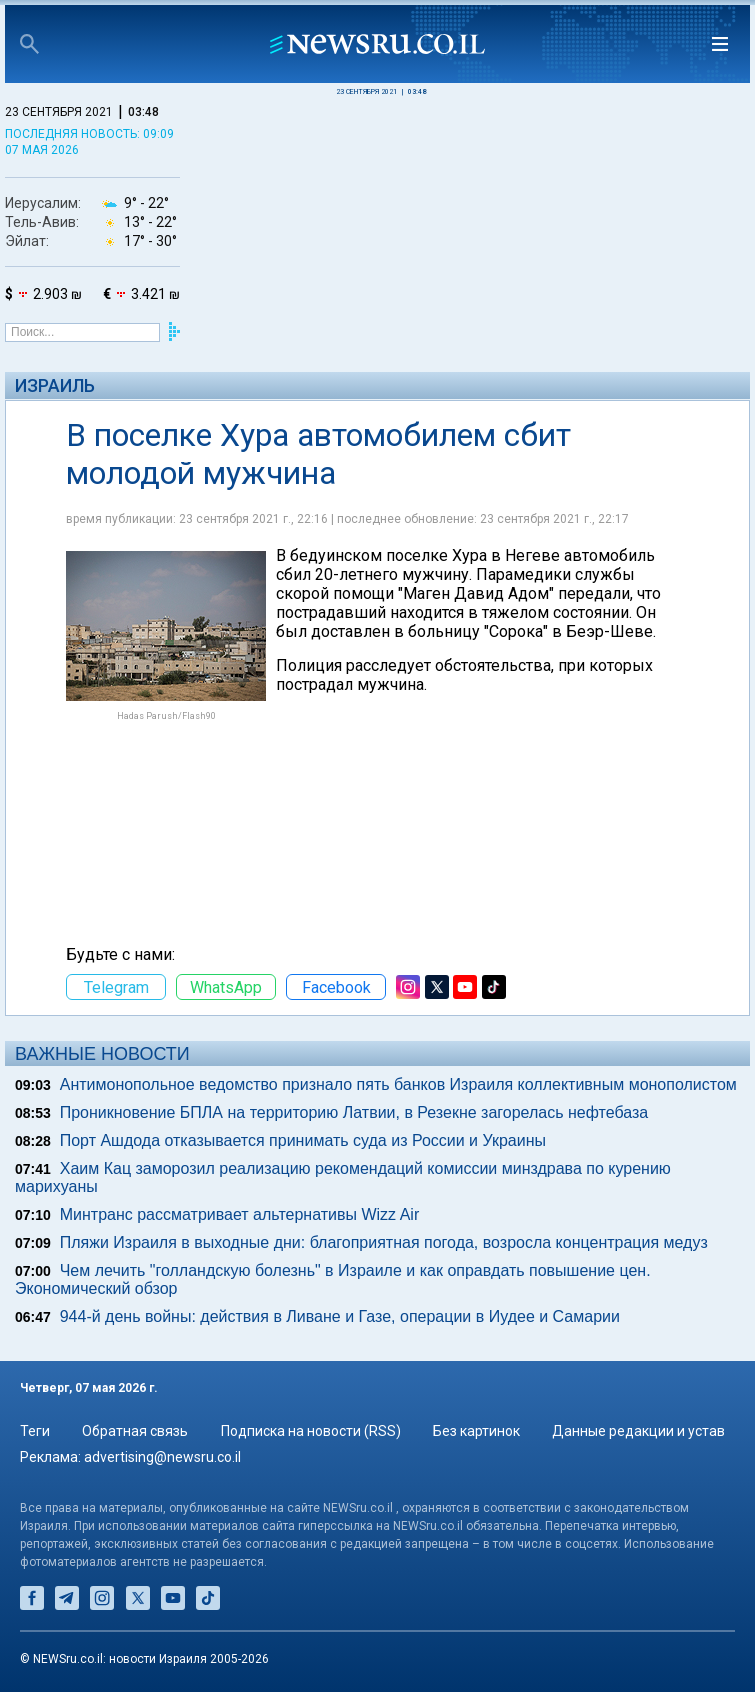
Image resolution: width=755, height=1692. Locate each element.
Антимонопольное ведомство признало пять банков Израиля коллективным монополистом (398, 1084)
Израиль (55, 385)
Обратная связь (135, 1431)
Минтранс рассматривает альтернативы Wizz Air (240, 1214)
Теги (35, 1431)
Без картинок (476, 1431)
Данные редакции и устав (638, 1431)
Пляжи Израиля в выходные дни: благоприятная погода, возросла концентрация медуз (384, 1242)
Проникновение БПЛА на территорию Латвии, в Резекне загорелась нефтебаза (354, 1112)
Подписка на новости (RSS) (311, 1431)
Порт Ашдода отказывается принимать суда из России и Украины (303, 1140)
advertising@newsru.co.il (162, 1457)
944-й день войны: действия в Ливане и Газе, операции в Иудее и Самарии (340, 1316)
